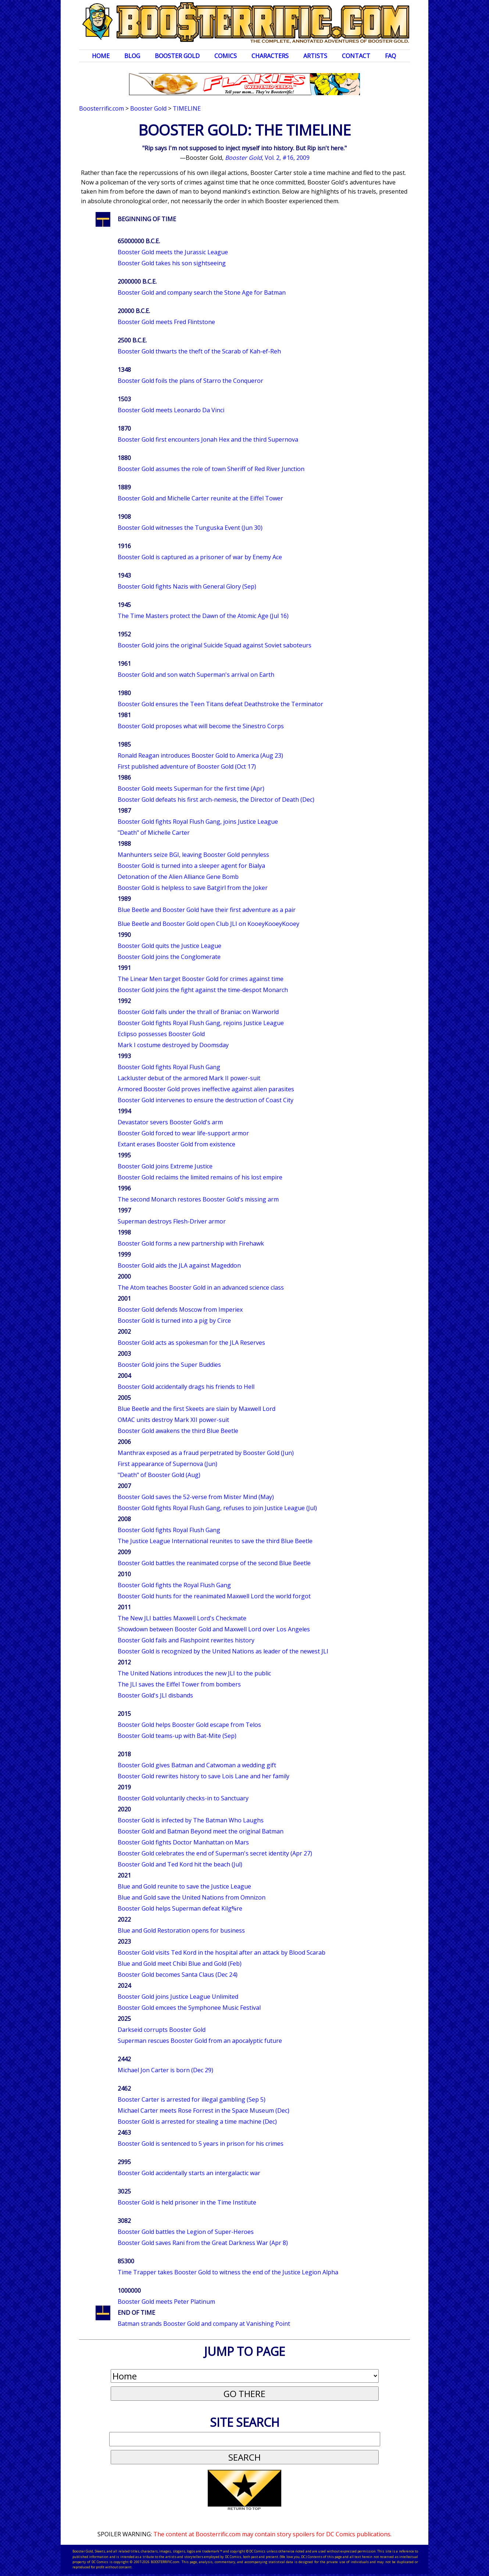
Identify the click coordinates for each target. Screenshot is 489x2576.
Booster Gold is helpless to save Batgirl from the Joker (193, 888)
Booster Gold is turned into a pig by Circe (174, 1320)
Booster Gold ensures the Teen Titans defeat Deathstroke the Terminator (220, 704)
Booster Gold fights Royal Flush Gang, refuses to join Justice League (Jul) (217, 1508)
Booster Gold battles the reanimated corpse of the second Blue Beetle (214, 1563)
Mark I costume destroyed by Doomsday (173, 1045)
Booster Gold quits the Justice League (169, 946)
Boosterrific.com (101, 108)
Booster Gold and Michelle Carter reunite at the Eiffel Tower (200, 498)
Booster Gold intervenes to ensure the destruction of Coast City (205, 1100)
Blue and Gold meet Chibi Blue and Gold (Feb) (180, 1963)
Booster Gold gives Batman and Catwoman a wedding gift (197, 1765)
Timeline (187, 108)
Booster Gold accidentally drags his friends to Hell (186, 1387)
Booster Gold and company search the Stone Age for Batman (202, 292)
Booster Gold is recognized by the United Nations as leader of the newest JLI (223, 1651)
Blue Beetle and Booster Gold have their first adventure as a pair (207, 910)
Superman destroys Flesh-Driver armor (172, 1221)
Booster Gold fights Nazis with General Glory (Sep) (187, 586)
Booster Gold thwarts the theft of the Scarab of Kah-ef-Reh (199, 351)
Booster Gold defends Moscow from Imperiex (180, 1309)
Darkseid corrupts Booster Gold (162, 2030)
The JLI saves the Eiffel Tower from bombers (179, 1684)
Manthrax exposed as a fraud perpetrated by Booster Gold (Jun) (206, 1453)
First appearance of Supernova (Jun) (167, 1464)
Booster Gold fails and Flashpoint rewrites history (186, 1640)
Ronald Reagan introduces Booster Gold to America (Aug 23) (200, 755)
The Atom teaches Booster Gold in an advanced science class (201, 1287)
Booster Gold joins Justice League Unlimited (178, 1997)
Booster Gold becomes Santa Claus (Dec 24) (178, 1974)
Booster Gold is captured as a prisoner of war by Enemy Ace (200, 557)
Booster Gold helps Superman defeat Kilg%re (180, 1908)
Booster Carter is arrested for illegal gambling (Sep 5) (191, 2099)
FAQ (390, 56)
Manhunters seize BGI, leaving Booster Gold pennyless (193, 855)
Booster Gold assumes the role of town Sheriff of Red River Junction (211, 469)
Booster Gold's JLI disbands (155, 1695)
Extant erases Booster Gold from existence (176, 1144)
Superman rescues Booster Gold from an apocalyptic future (200, 2041)
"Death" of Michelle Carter (154, 833)
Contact (356, 56)
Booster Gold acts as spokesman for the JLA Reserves (191, 1343)
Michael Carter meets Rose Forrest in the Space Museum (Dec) (203, 2110)
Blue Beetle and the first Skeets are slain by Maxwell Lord (196, 1409)
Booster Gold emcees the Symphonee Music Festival (189, 2008)
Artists (315, 56)
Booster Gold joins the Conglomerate (169, 957)
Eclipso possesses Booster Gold (161, 1034)
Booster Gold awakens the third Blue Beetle (178, 1431)
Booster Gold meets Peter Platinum (166, 2301)
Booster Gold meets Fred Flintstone (166, 322)
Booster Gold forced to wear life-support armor (183, 1133)
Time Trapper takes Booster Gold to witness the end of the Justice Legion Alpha (228, 2272)
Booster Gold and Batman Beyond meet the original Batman (200, 1831)
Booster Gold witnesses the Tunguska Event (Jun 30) (190, 528)
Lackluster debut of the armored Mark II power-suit (189, 1078)
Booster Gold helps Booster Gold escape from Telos (189, 1725)
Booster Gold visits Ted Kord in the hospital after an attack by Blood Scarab (221, 1952)
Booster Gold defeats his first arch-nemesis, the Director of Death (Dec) (216, 799)
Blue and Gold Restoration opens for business (181, 1930)
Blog (132, 56)
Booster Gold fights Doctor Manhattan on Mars (183, 1842)
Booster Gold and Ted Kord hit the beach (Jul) (180, 1864)
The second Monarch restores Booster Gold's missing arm (198, 1199)
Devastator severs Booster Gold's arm (170, 1122)
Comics (225, 56)
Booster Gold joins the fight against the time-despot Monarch (203, 990)
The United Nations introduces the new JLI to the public (194, 1673)
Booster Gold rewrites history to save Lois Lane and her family (203, 1776)
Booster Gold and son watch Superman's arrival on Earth (196, 675)
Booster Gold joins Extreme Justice (165, 1166)
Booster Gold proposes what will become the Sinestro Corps (201, 726)
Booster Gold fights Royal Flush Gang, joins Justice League (198, 822)
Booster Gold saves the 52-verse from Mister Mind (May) (196, 1497)
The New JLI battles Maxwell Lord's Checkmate (182, 1618)
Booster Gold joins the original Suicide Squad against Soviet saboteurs (214, 645)
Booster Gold (177, 56)
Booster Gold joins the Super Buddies (169, 1365)
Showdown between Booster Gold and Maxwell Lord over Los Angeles (214, 1629)
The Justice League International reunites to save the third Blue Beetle (215, 1541)
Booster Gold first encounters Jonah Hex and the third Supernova (208, 439)
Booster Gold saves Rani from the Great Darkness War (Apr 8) (203, 2243)
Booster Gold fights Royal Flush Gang (169, 1067)
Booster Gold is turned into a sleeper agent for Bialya (191, 866)
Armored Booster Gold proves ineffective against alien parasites (206, 1089)
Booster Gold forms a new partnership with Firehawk (191, 1243)
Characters (270, 56)
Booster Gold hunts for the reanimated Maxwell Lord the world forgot (214, 1596)
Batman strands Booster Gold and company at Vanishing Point (204, 2324)
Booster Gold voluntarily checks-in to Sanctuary (183, 1798)
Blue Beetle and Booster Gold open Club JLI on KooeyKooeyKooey (208, 924)
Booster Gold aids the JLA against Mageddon (179, 1265)
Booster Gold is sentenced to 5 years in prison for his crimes (200, 2144)
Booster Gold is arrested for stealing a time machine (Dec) (197, 2121)
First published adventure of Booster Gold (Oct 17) (187, 766)
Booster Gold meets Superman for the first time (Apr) (191, 788)
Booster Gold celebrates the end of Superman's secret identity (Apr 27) (215, 1853)
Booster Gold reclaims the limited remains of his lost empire (200, 1177)
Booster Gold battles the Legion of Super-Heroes (186, 2232)
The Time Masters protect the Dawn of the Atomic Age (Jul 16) (203, 616)
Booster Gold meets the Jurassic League (173, 252)
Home (101, 56)
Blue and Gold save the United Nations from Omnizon (191, 1897)
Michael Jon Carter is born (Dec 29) (165, 2070)
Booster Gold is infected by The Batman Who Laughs (191, 1820)
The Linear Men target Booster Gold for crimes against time (200, 979)
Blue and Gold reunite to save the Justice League (184, 1886)
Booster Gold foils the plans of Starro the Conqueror (190, 381)
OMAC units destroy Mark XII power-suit (173, 1420)
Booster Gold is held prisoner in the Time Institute (187, 2202)
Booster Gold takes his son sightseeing (172, 263)
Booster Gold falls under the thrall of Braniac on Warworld (198, 1012)
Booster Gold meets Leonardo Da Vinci (171, 410)
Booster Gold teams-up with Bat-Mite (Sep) (177, 1736)
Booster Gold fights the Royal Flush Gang (174, 1585)
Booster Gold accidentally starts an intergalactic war (189, 2173)
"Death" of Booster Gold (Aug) (159, 1475)
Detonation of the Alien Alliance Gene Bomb (178, 877)
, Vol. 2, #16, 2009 (267, 158)
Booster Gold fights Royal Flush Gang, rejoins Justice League (201, 1023)
